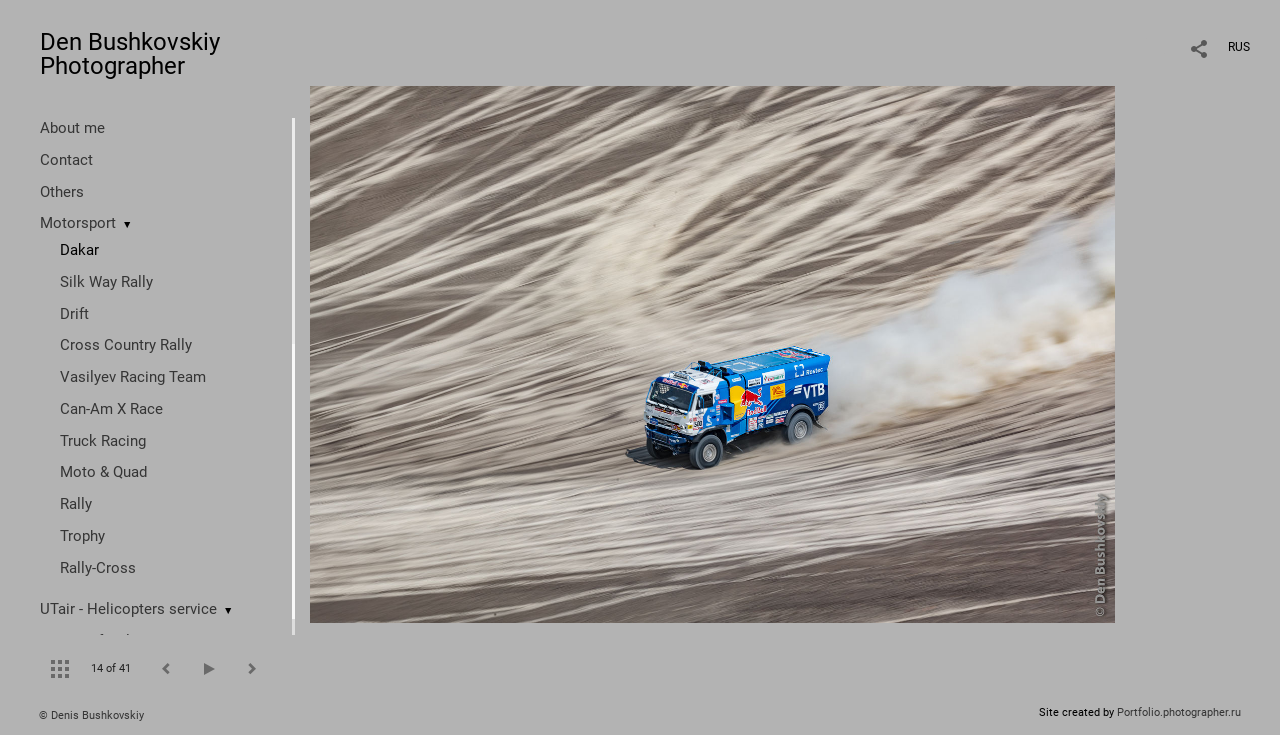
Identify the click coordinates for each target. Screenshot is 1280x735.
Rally (76, 504)
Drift (74, 314)
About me (72, 128)
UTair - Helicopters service (128, 609)
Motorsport (78, 223)
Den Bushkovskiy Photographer (130, 54)
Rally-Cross (98, 568)
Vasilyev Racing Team (133, 377)
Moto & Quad (103, 472)
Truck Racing (103, 441)
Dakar (79, 250)
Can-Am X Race (111, 409)
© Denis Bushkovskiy (91, 715)
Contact (66, 160)
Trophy (82, 536)
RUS (1239, 47)
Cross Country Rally (126, 345)
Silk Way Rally (106, 282)
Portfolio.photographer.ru (1179, 712)
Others (62, 192)
